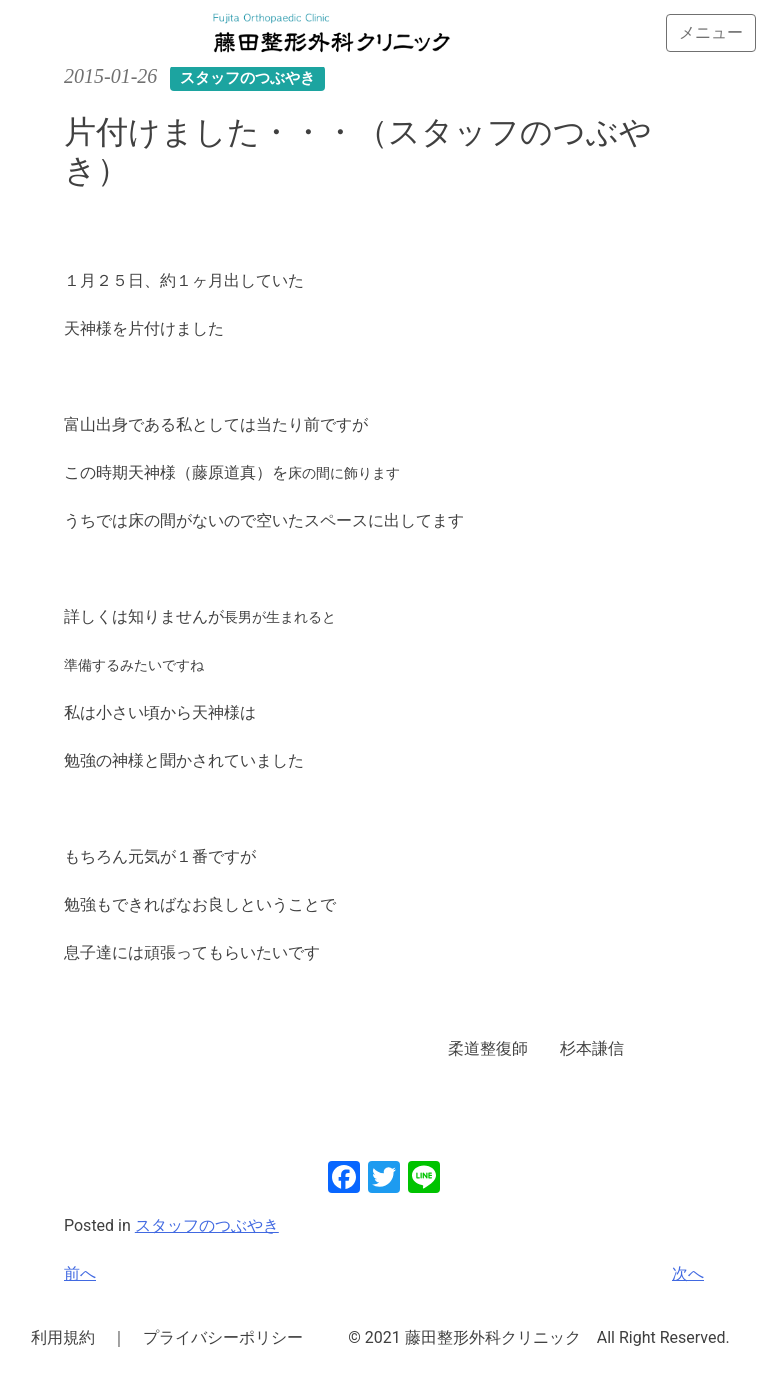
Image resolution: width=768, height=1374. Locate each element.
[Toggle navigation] (711, 33)
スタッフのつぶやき (207, 1225)
